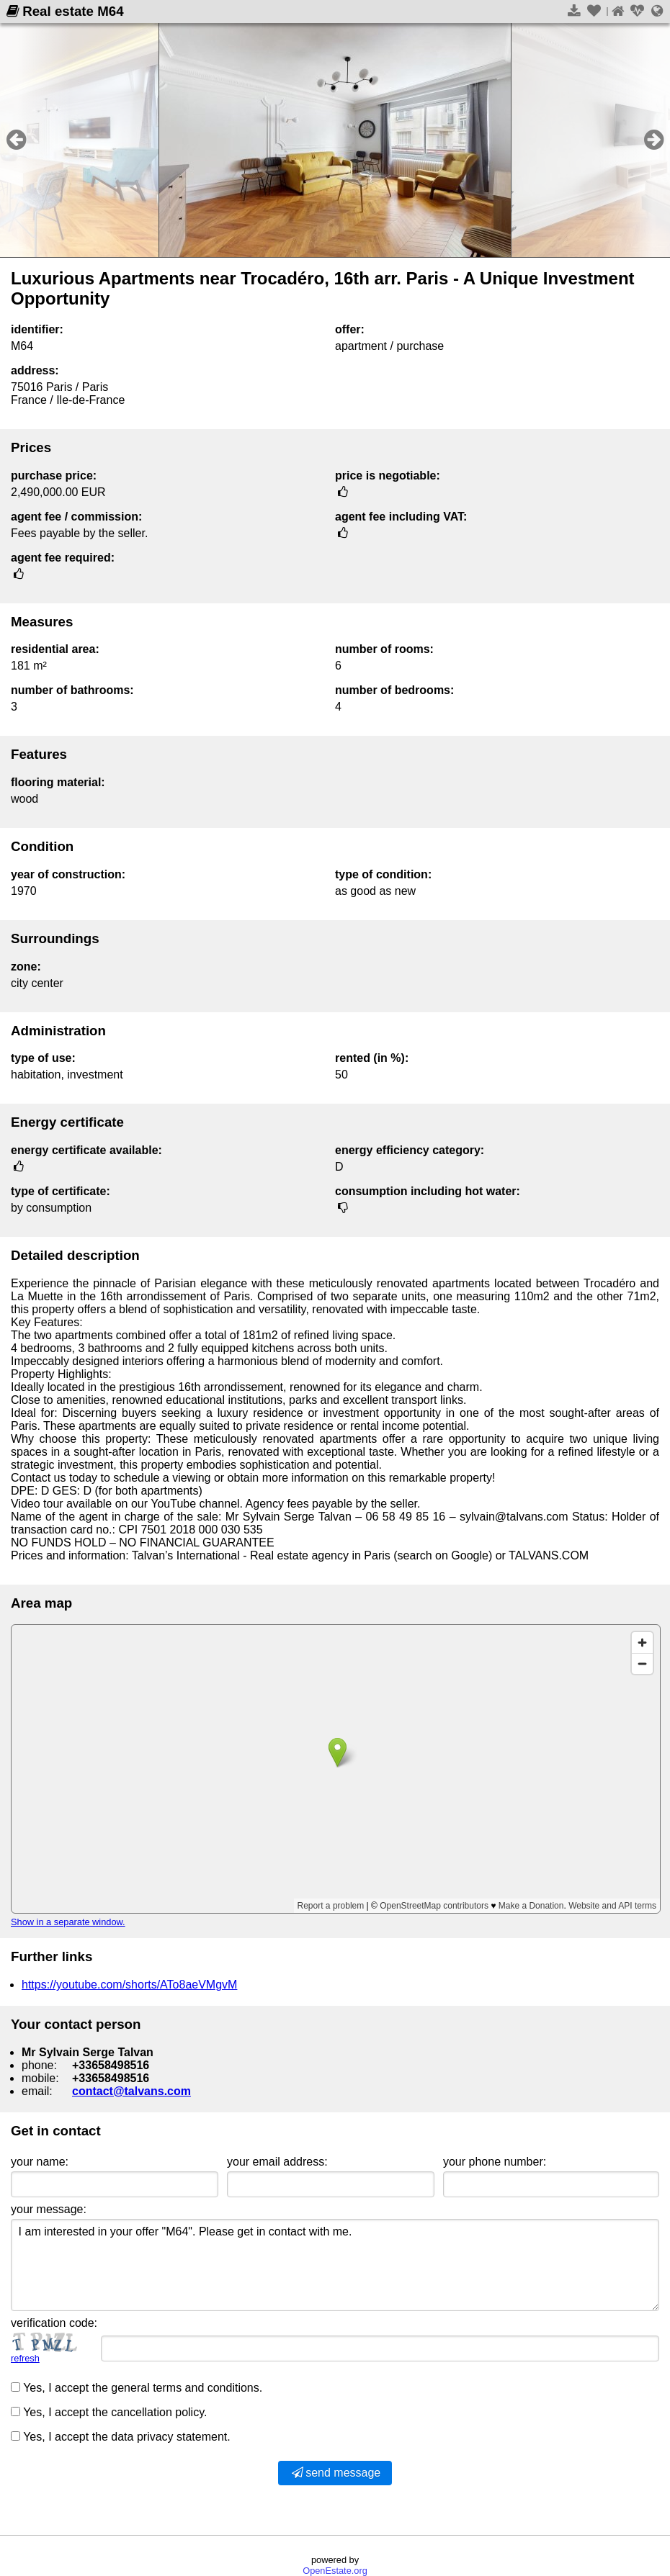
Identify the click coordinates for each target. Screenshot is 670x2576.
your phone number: (494, 2162)
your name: (39, 2162)
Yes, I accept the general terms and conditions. (136, 2388)
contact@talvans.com (131, 2091)
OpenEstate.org (335, 2570)
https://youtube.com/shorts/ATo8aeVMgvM (129, 1984)
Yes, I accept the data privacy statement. (121, 2437)
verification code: (54, 2323)
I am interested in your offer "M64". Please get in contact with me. (335, 2265)
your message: (48, 2209)
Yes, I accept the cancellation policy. (109, 2412)
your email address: (277, 2162)
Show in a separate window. (68, 1922)
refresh (25, 2358)
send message (335, 2473)
